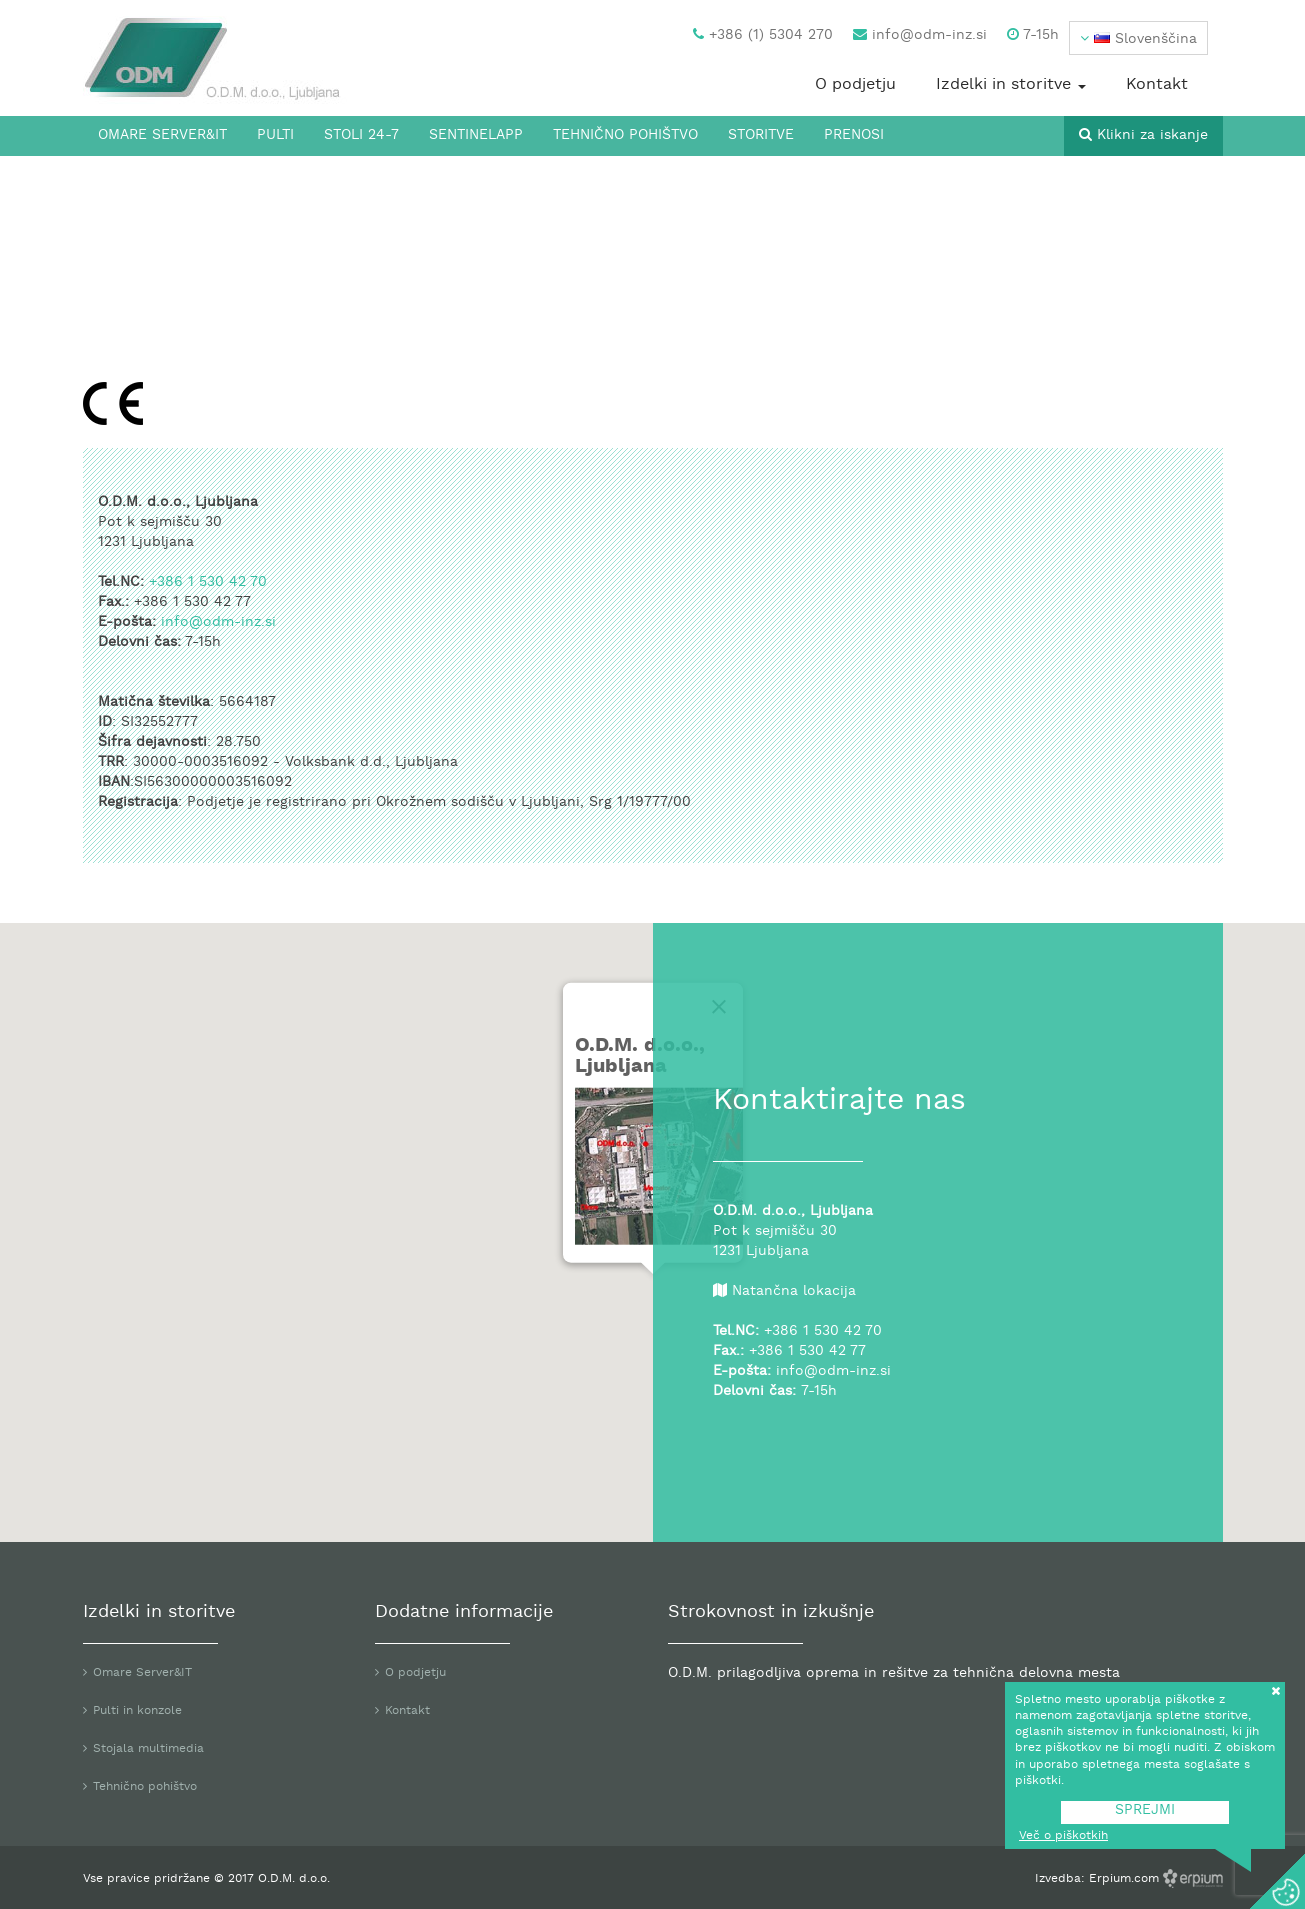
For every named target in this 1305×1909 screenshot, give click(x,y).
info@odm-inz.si (920, 35)
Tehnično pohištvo (625, 135)
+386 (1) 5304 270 (763, 35)
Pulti (275, 135)
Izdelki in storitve (1011, 85)
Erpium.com (1126, 1879)
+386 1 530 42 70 (208, 582)
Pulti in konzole (137, 1711)
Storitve (761, 135)
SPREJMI (1145, 1810)
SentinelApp (476, 135)
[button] (1138, 38)
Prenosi (854, 135)
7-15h (1033, 35)
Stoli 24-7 (361, 135)
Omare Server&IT (162, 135)
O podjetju (855, 85)
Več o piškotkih (1063, 1836)
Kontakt (1157, 85)
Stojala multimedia (148, 1749)
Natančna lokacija (794, 1291)
